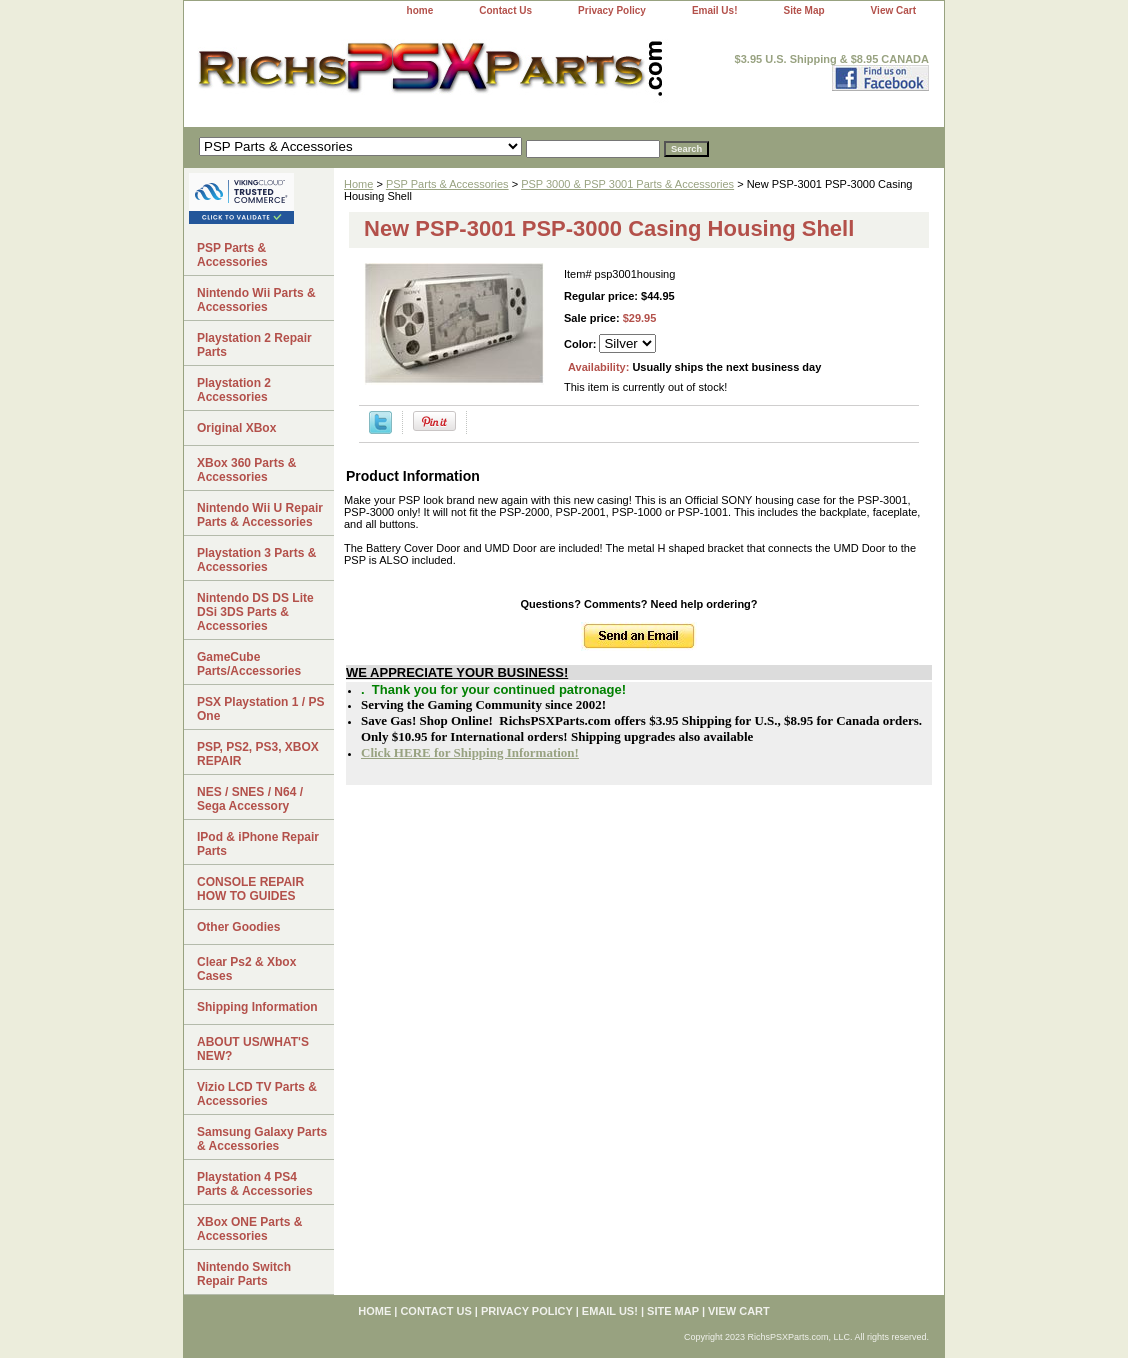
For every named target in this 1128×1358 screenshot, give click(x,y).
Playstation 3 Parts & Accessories (256, 560)
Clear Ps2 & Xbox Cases (246, 969)
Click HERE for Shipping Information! (470, 752)
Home (358, 184)
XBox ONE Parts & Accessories (249, 1229)
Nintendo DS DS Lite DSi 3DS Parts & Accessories (255, 612)
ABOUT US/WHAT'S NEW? (253, 1049)
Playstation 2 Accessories (234, 390)
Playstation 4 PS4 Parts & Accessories (255, 1184)
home (420, 10)
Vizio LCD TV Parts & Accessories (257, 1094)
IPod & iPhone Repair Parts (258, 844)
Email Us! (715, 10)
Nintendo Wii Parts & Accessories (256, 300)
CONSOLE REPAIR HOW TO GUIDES (250, 889)
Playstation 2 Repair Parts (254, 345)
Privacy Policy (612, 10)
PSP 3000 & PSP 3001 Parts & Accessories (627, 184)
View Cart (893, 10)
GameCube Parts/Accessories (249, 664)
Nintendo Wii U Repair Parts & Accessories (260, 515)
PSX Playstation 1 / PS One (260, 709)
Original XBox (236, 428)
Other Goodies (238, 927)
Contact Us (505, 10)
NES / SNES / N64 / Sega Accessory (250, 799)
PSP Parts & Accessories (447, 184)
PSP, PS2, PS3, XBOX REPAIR (258, 754)
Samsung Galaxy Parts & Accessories (262, 1139)
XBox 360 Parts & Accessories (246, 470)
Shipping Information (257, 1007)
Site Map (803, 10)
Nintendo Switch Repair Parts (244, 1274)
